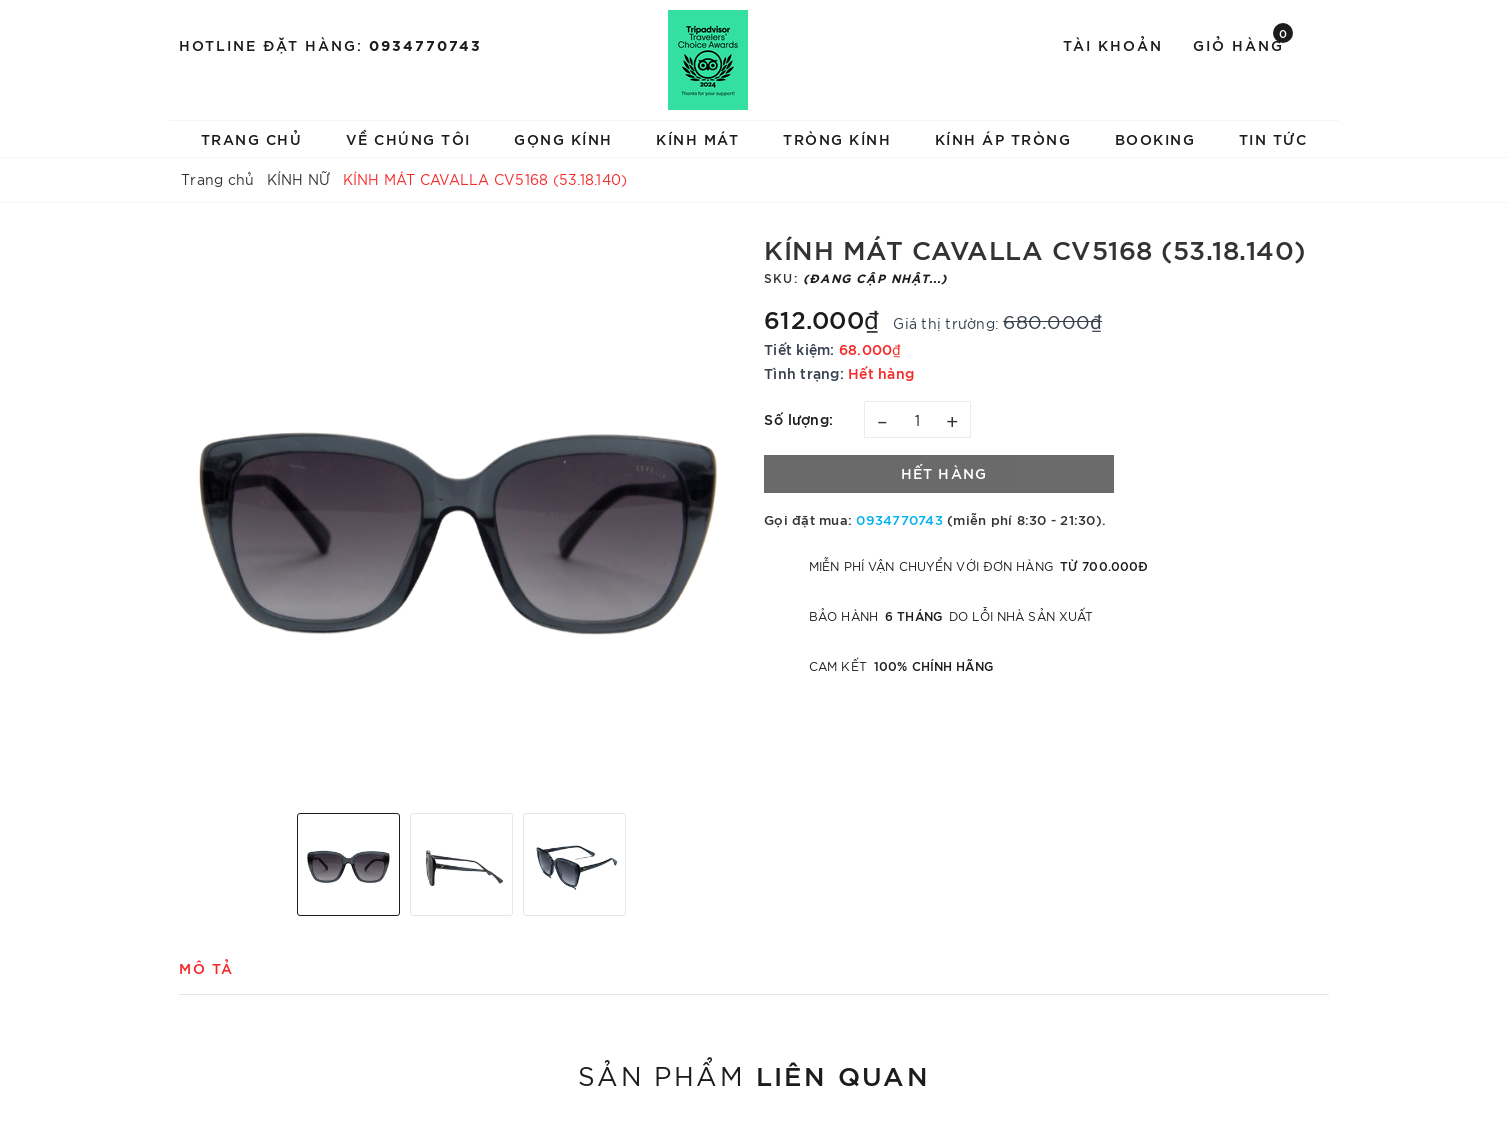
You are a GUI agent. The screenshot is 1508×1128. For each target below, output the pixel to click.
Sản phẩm (754, 1074)
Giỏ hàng (1243, 43)
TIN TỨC (1273, 138)
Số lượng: (799, 418)
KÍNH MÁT (697, 138)
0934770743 (425, 44)
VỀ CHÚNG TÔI (408, 138)
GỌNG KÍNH (563, 138)
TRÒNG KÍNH (837, 138)
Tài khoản (1113, 44)
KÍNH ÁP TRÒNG (1003, 138)
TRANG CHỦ (252, 138)
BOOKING (1155, 138)
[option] (461, 515)
